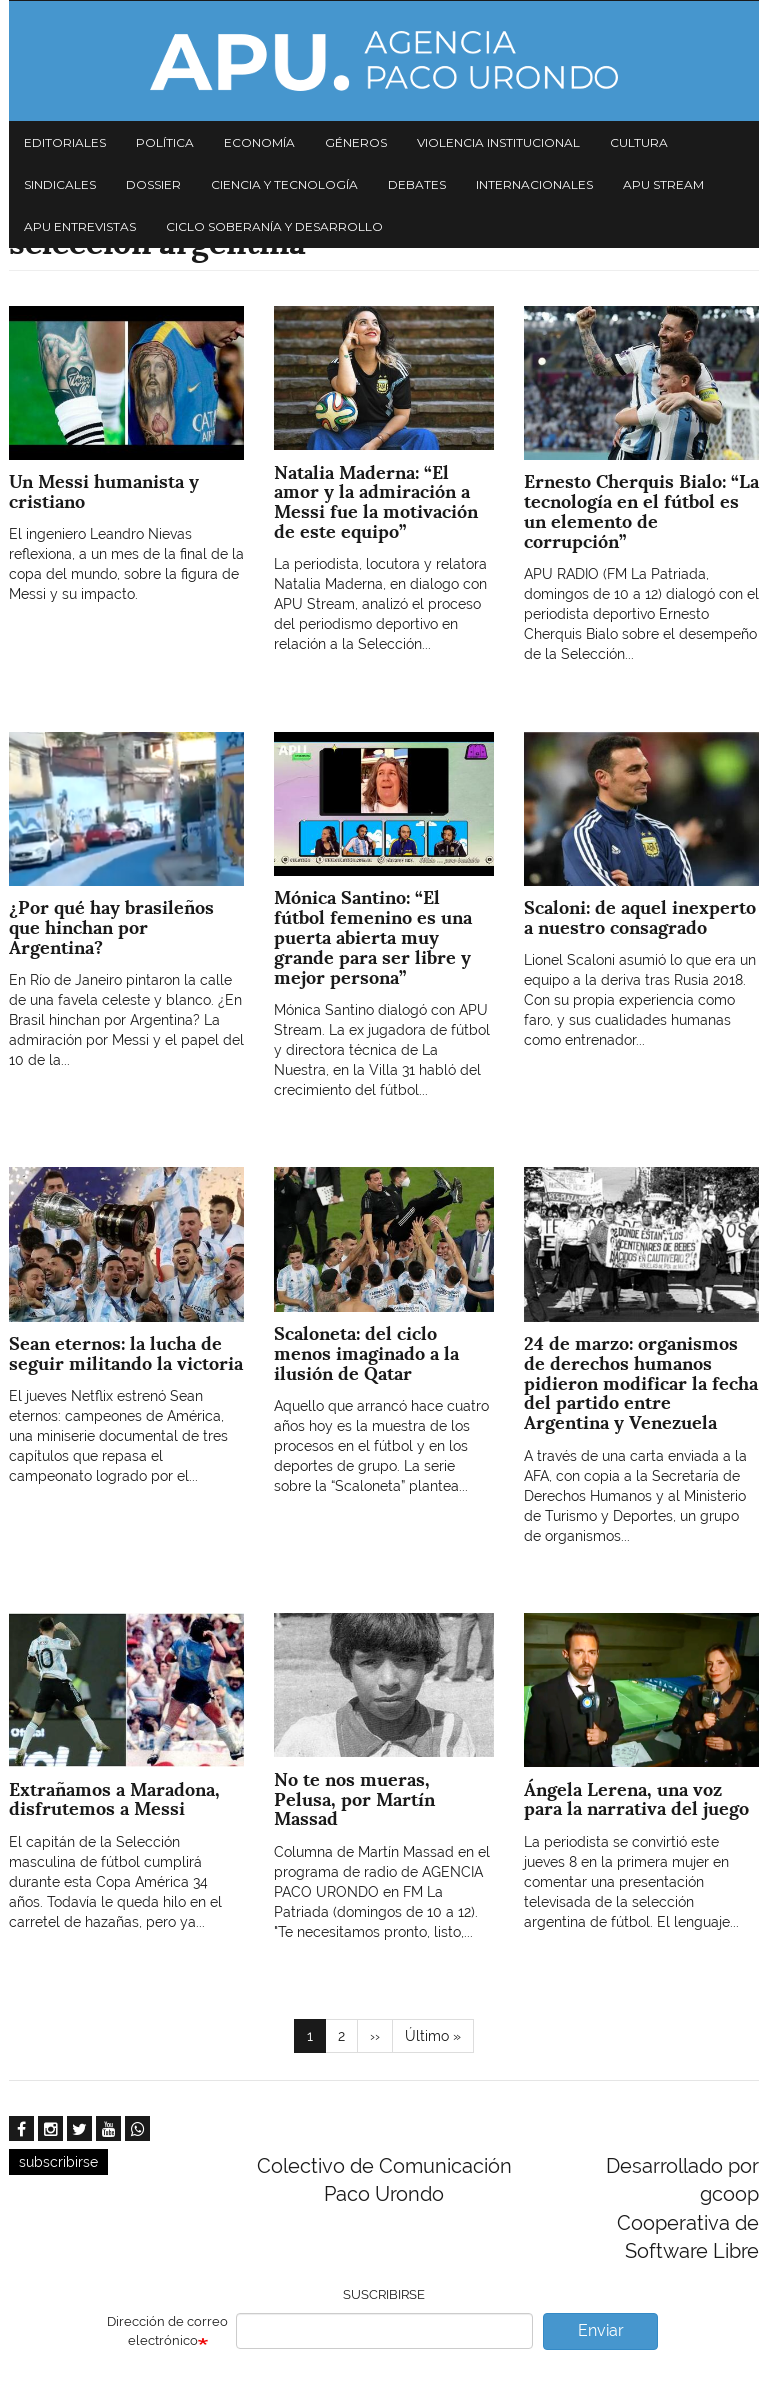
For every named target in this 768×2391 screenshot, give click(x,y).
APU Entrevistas (80, 226)
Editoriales (65, 142)
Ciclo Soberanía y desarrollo (274, 226)
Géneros (356, 142)
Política (165, 142)
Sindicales (60, 184)
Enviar (601, 2330)
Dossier (153, 184)
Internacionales (534, 184)
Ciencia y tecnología (284, 184)
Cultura (639, 142)
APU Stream (663, 184)
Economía (259, 142)
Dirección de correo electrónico (167, 2331)
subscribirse (58, 2162)
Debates (417, 184)
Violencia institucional (498, 142)
